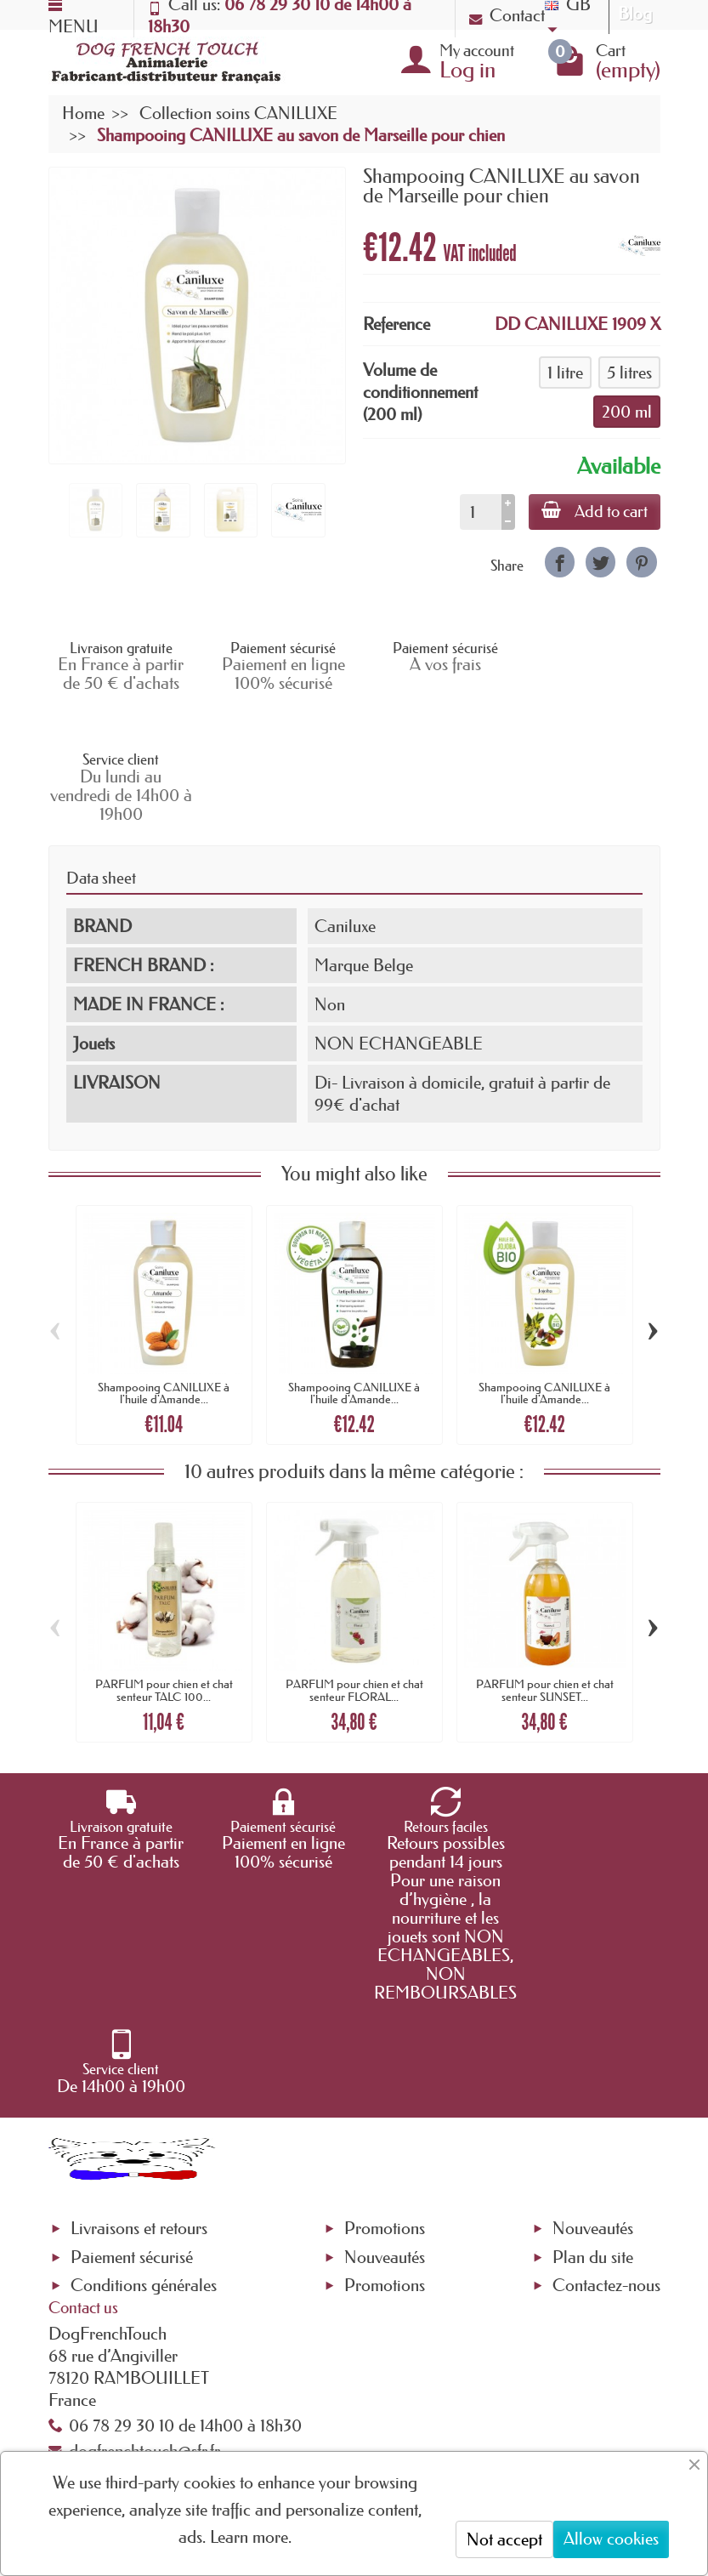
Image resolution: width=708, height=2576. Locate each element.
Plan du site (592, 2051)
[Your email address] (342, 2414)
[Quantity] (479, 512)
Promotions (384, 2023)
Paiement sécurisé (132, 2051)
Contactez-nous (606, 2080)
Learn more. (251, 2537)
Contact (507, 15)
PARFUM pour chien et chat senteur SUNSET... (545, 1578)
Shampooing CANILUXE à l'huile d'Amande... (163, 1280)
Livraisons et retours (139, 2023)
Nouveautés (384, 2051)
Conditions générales (144, 2080)
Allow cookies (611, 2538)
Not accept (504, 2539)
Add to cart (594, 511)
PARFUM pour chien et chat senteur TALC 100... (164, 1578)
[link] (560, 562)
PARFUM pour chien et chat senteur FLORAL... (354, 1578)
